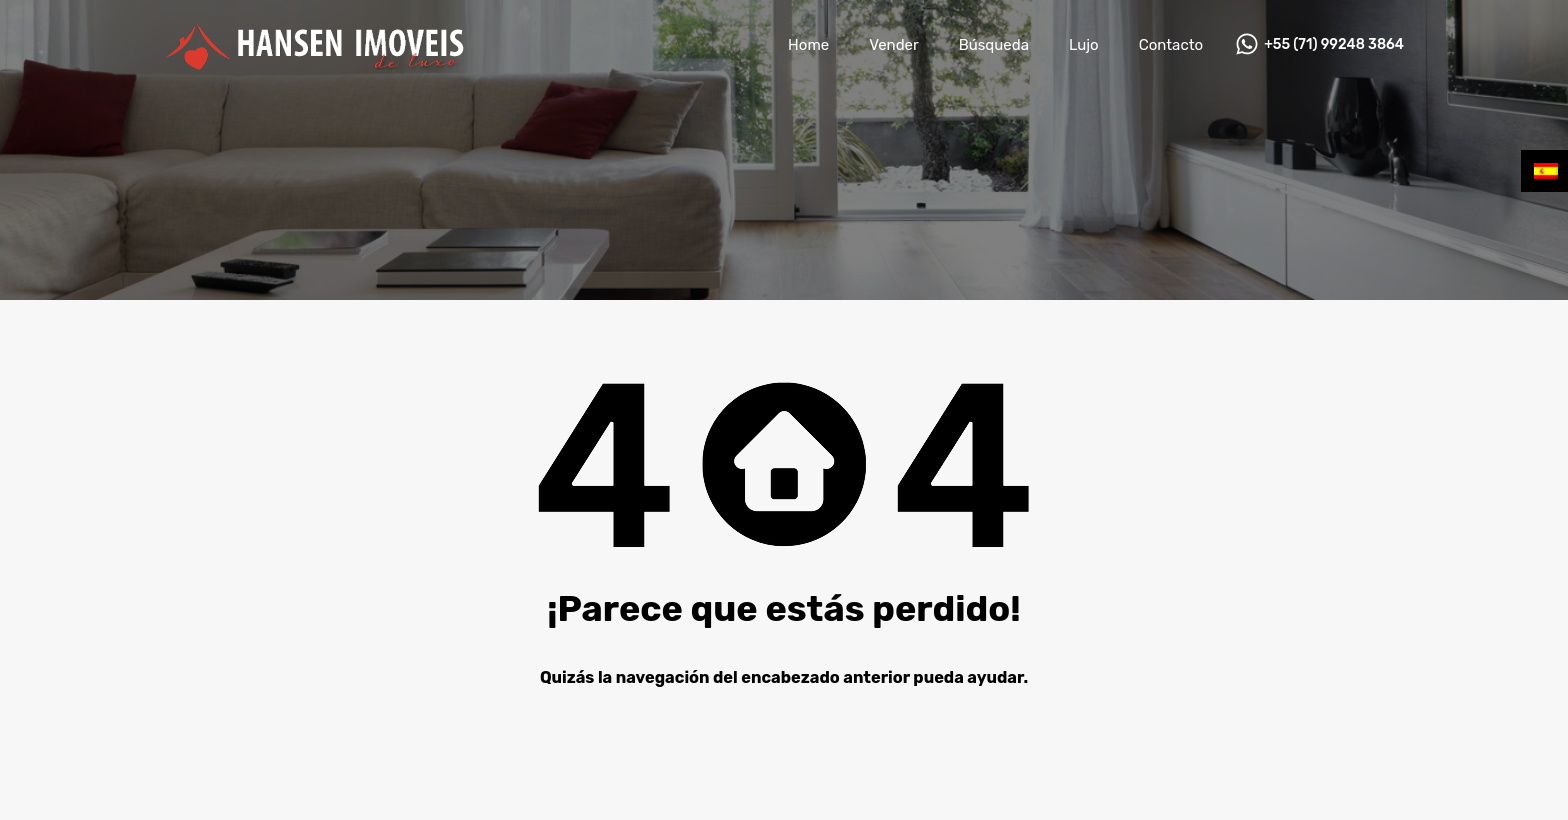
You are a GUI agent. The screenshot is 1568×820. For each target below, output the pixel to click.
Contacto (1171, 45)
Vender (894, 45)
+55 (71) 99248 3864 (1334, 45)
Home (808, 45)
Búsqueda (994, 45)
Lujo (1084, 45)
